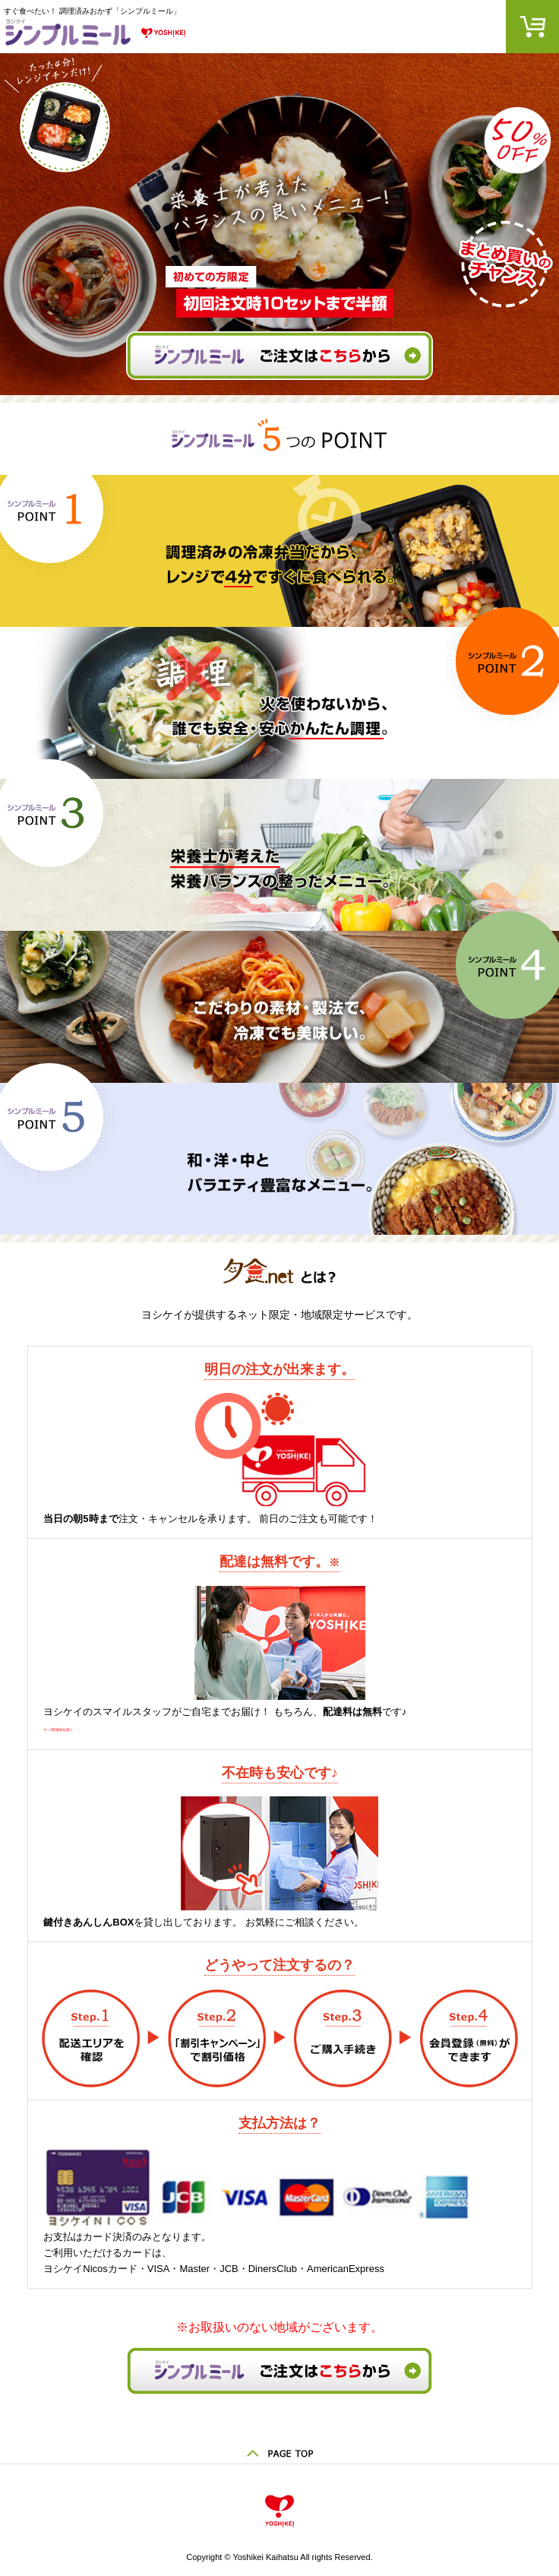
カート (532, 26)
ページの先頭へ (279, 2448)
